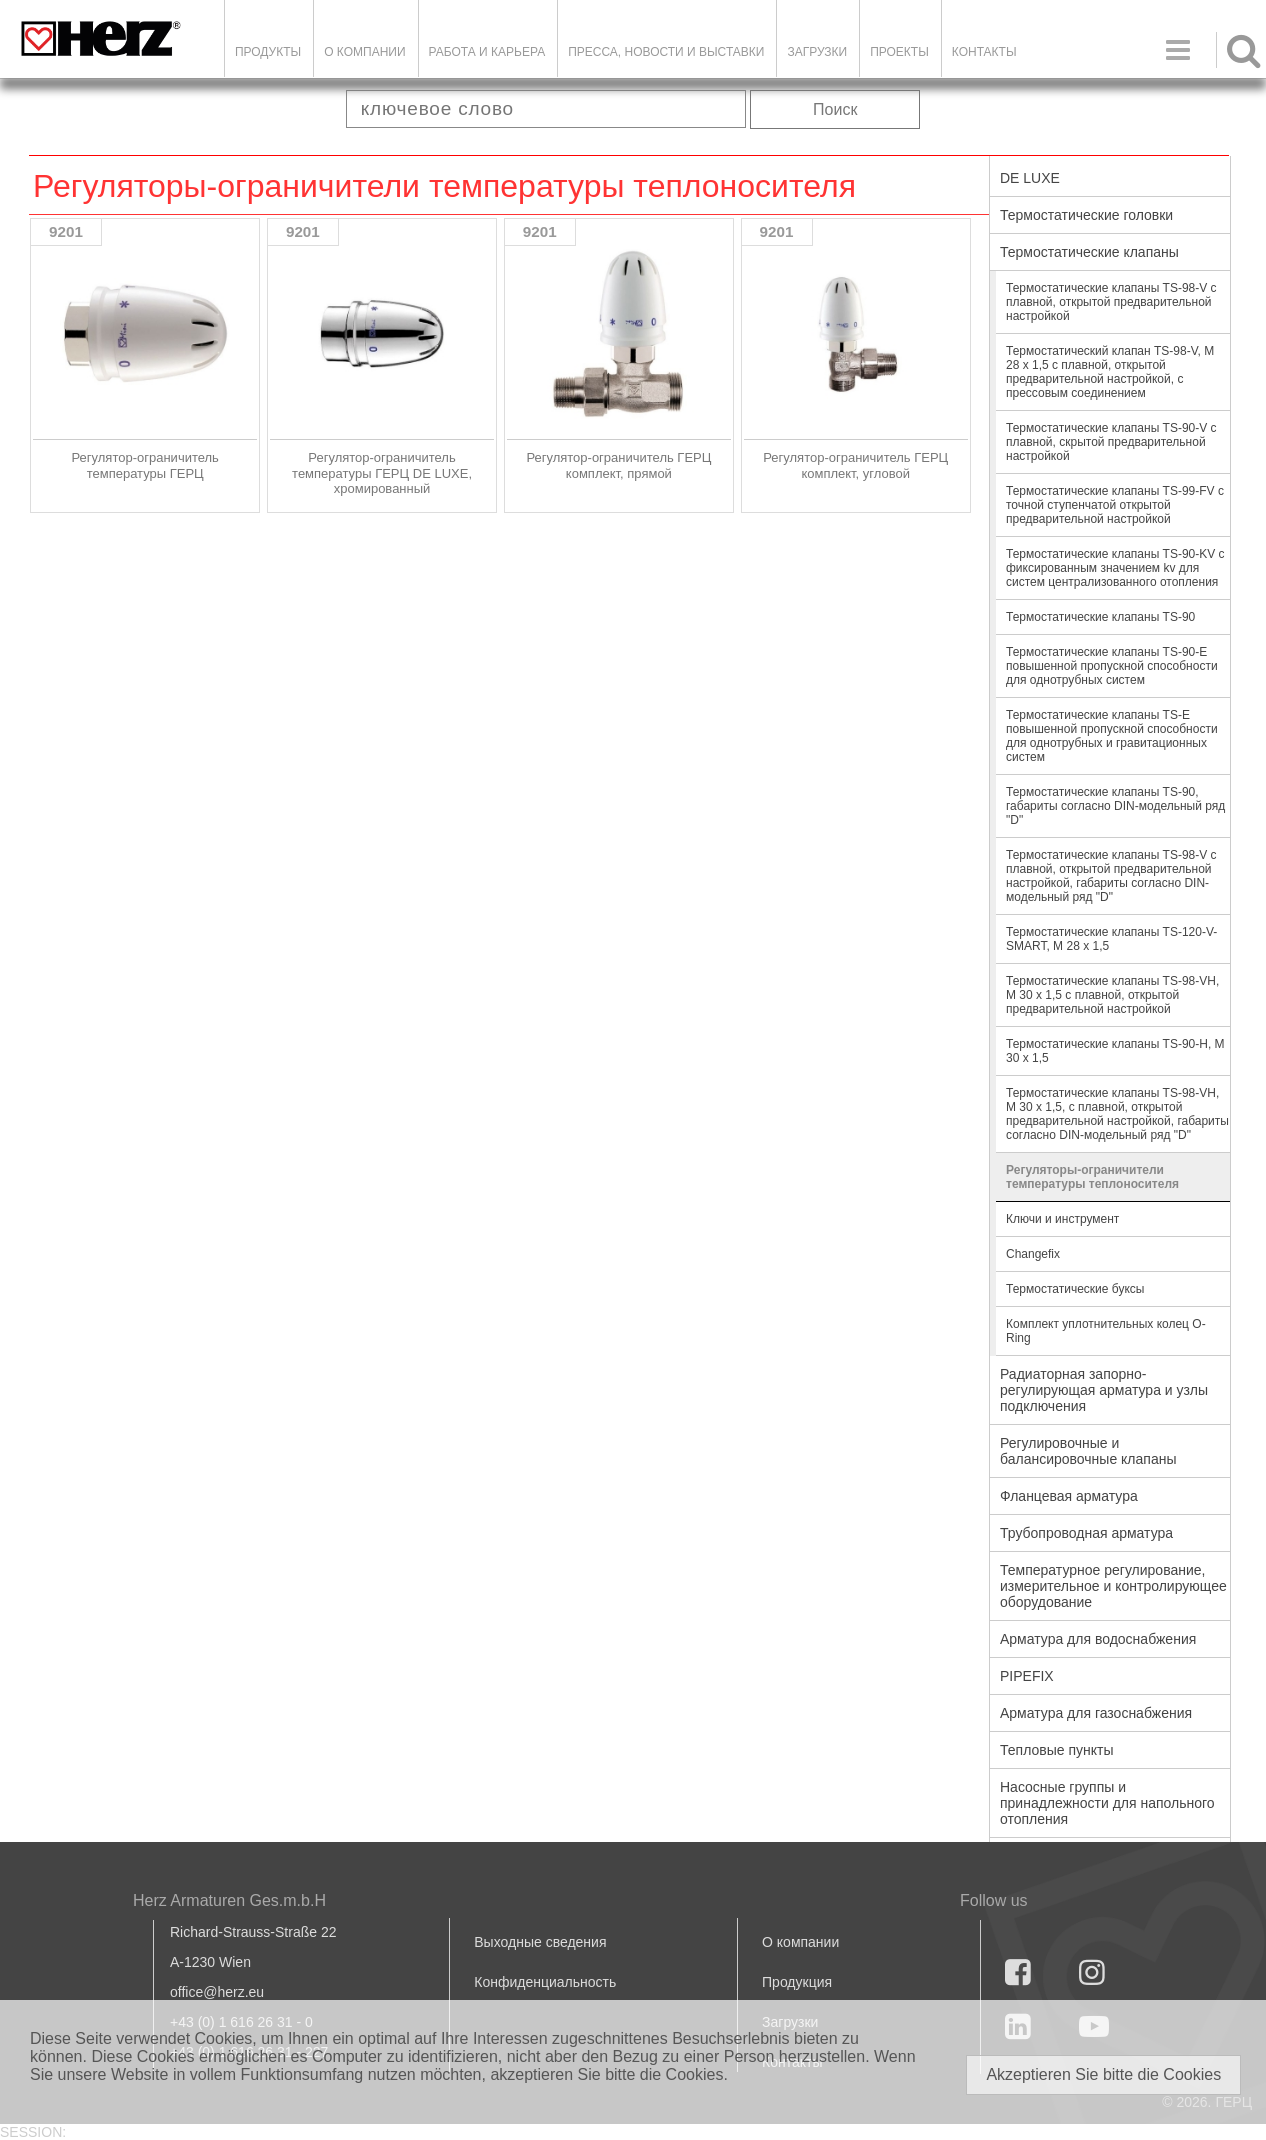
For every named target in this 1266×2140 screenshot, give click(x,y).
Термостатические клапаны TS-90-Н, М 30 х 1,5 (1115, 1051)
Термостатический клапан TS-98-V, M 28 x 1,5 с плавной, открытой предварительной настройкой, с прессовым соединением (1110, 372)
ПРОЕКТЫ (899, 52)
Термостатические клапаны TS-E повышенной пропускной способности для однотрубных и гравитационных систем (1112, 736)
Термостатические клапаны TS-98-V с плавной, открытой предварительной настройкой (1111, 302)
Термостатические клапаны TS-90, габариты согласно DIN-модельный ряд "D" (1115, 806)
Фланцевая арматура (1069, 1496)
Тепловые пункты (1057, 1750)
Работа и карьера (487, 52)
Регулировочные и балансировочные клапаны (1088, 1451)
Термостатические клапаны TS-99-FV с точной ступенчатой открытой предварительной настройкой (1115, 505)
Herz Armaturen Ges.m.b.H (229, 1900)
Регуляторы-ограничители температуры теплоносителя (1092, 1177)
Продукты (268, 52)
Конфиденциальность (545, 1982)
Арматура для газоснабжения (1096, 1713)
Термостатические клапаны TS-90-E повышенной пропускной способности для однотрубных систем (1112, 666)
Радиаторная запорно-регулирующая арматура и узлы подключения (1104, 1390)
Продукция (797, 1982)
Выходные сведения (540, 1942)
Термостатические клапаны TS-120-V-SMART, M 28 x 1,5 (1111, 939)
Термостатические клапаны (1089, 252)
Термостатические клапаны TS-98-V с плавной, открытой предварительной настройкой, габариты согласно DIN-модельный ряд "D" (1111, 876)
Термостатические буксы (1075, 1289)
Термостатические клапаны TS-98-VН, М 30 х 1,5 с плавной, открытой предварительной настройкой (1112, 995)
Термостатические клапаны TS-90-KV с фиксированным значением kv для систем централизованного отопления (1115, 568)
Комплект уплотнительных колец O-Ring (1106, 1331)
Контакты (984, 52)
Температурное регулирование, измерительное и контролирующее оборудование (1113, 1586)
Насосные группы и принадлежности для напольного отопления (1107, 1803)
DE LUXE (1030, 178)
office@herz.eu (217, 1992)
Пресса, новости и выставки (666, 52)
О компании (364, 52)
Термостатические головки (1086, 215)
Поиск (835, 109)
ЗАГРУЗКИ (817, 52)
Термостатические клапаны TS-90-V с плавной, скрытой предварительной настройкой (1111, 442)
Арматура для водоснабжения (1098, 1639)
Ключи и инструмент (1062, 1219)
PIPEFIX (1027, 1676)
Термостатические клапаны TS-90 (1100, 617)
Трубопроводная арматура (1086, 1533)
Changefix (1033, 1254)
